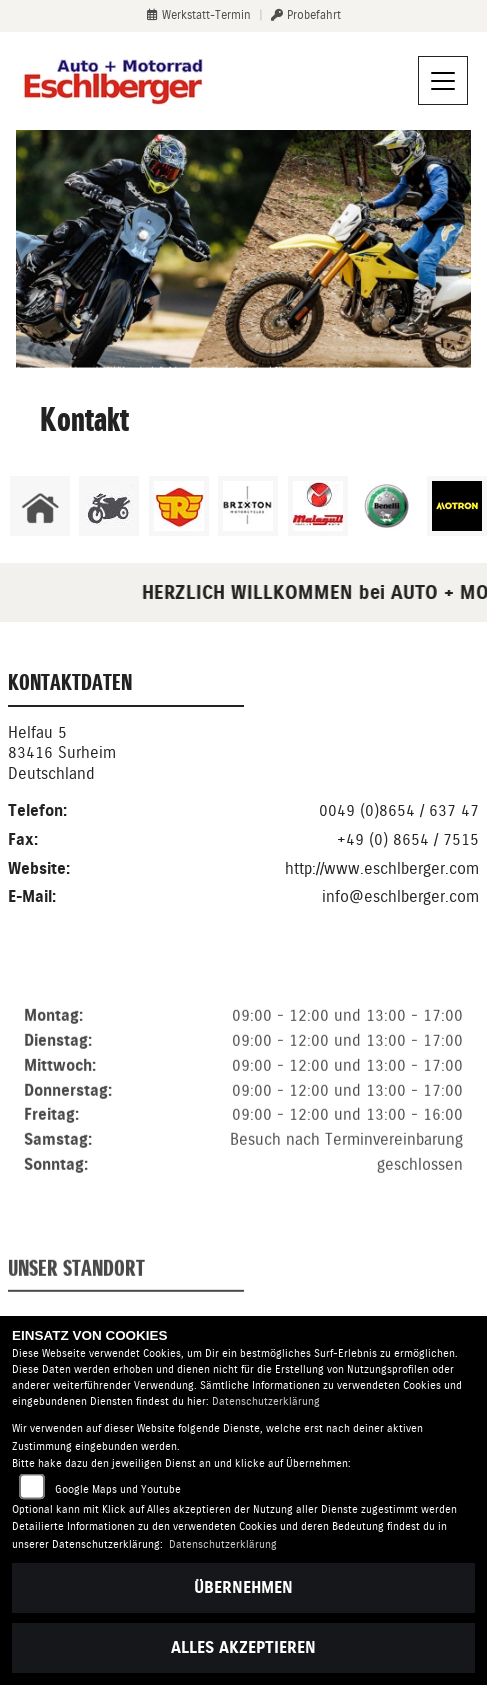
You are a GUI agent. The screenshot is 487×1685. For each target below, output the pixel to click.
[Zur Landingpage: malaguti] (318, 506)
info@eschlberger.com (400, 896)
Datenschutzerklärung (266, 1401)
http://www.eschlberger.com (382, 868)
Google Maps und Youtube (118, 1489)
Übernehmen (243, 1587)
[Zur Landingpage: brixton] (248, 506)
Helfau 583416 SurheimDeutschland (62, 753)
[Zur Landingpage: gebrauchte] (109, 506)
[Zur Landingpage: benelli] (387, 506)
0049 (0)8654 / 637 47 (399, 810)
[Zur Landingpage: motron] (457, 506)
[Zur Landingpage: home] (40, 506)
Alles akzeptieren (243, 1647)
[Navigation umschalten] (443, 81)
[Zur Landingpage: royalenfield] (179, 506)
